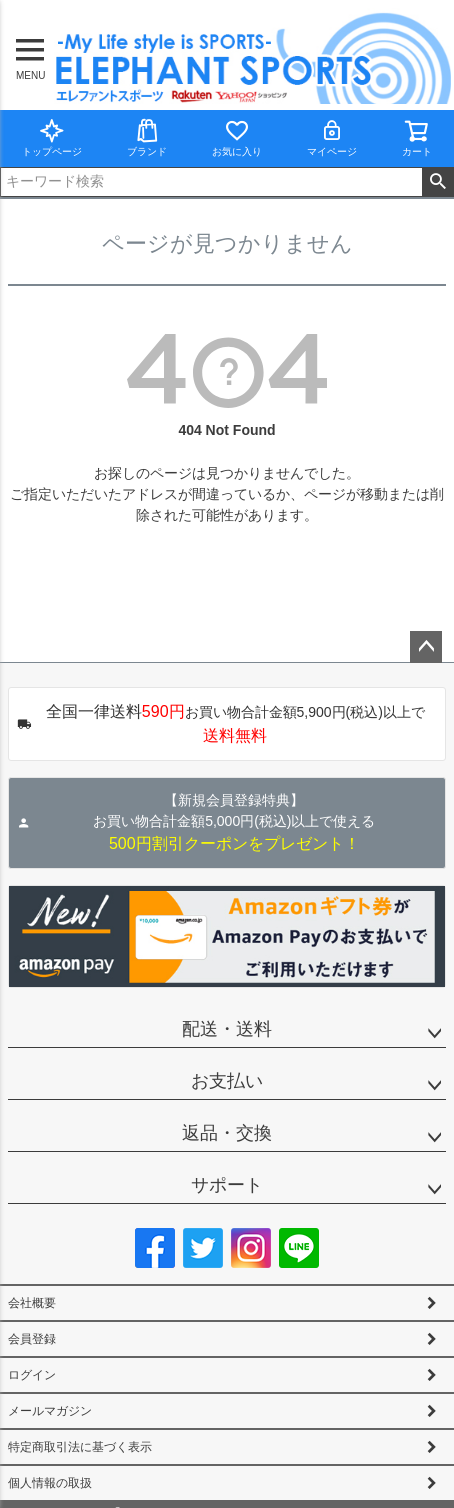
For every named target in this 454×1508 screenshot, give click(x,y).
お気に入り (237, 137)
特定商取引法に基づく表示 (80, 1447)
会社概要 (32, 1303)
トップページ (52, 137)
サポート (227, 1185)
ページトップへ (426, 647)
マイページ (332, 137)
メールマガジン (50, 1411)
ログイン (32, 1375)
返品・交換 (227, 1133)
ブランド (147, 137)
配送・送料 (227, 1029)
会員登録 (32, 1339)
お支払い (227, 1081)
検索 (437, 182)
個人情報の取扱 (50, 1483)
